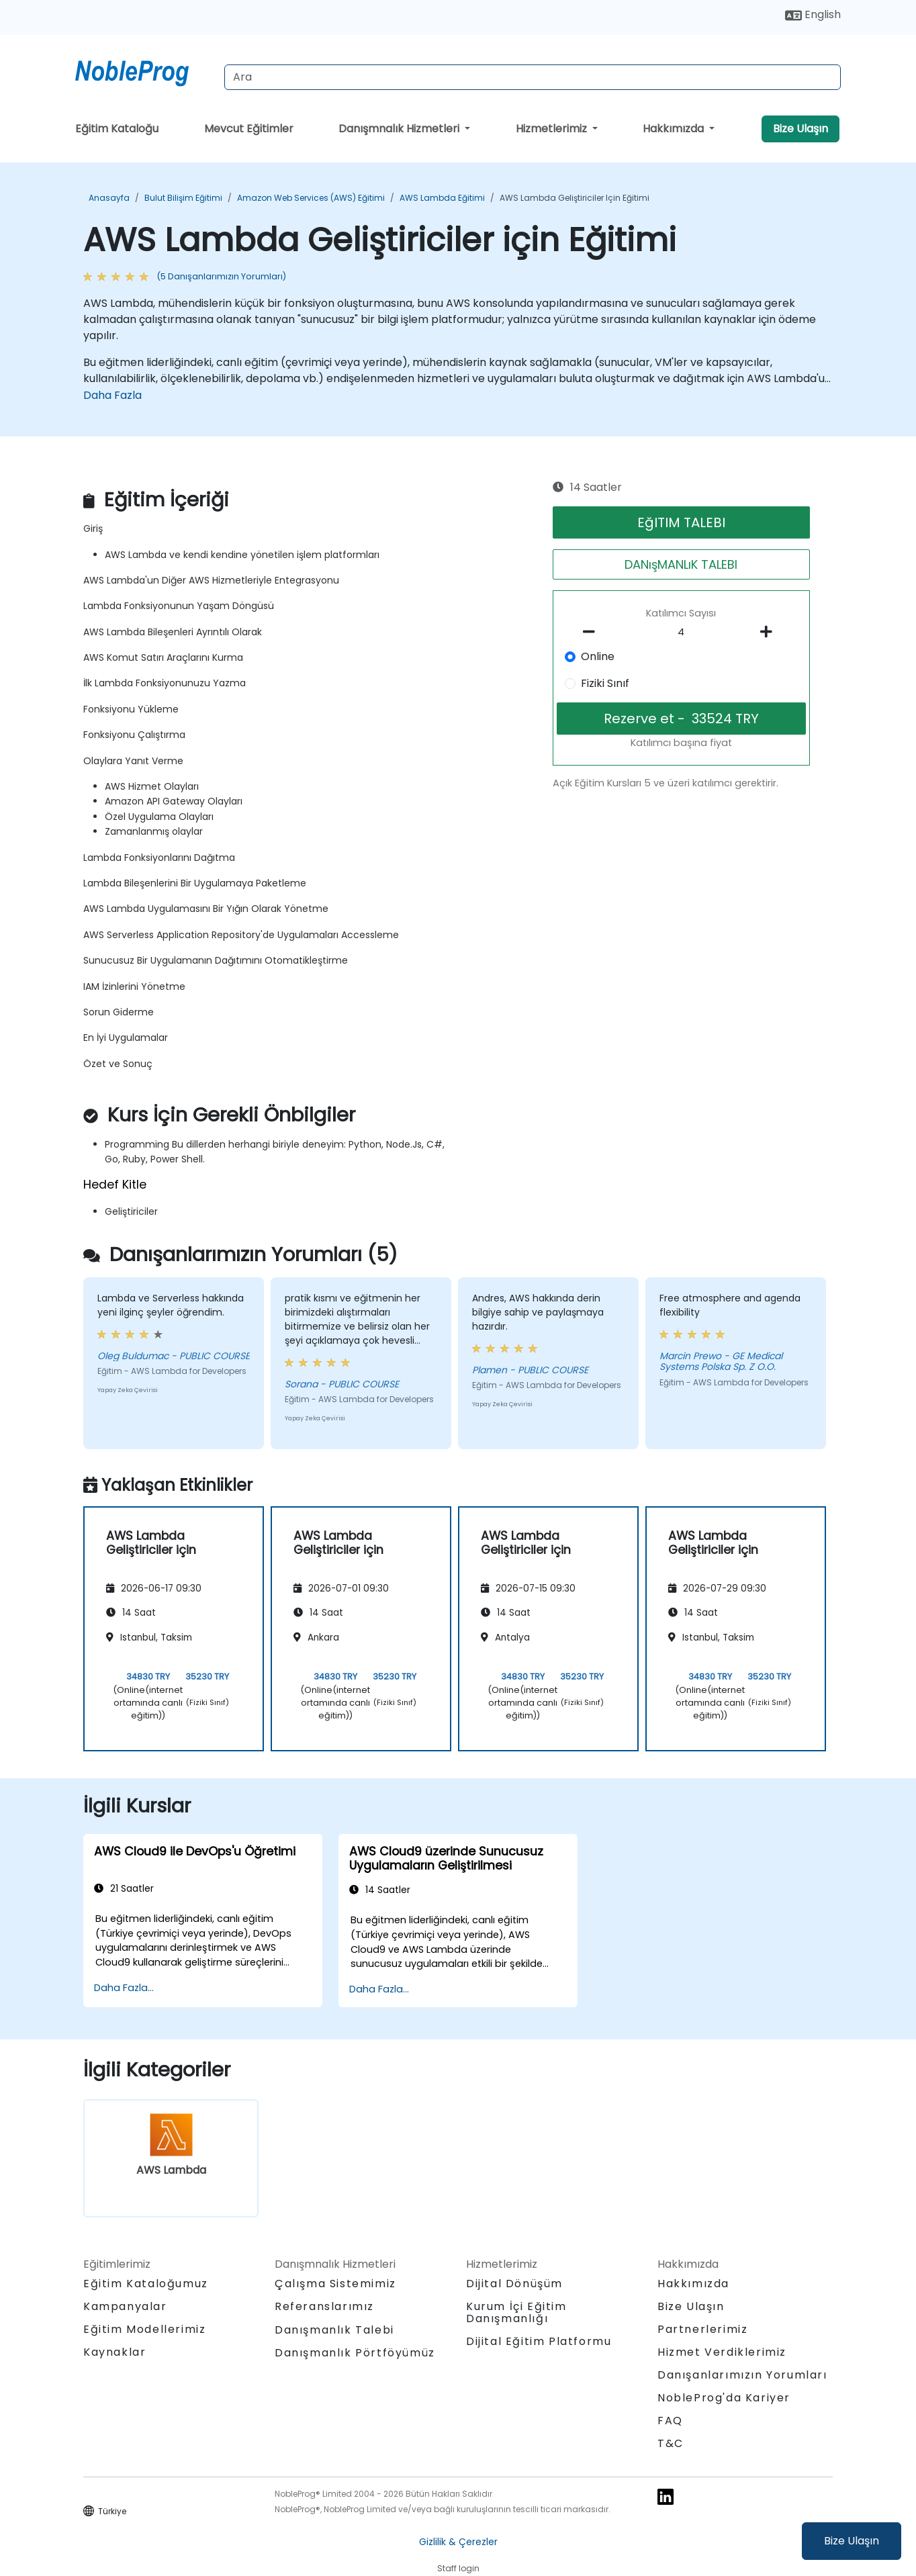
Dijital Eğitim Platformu (538, 2341)
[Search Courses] (532, 77)
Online (597, 656)
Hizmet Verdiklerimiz (721, 2352)
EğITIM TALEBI (681, 522)
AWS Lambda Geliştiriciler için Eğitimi (574, 197)
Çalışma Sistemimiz (335, 2283)
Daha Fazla (112, 395)
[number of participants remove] (593, 632)
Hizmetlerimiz (553, 128)
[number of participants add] (769, 632)
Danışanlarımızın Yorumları (742, 2375)
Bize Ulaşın (851, 2540)
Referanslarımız (324, 2306)
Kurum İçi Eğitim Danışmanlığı (516, 2312)
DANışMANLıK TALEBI (681, 564)
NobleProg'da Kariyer (723, 2397)
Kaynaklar (114, 2352)
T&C (670, 2443)
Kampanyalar (125, 2306)
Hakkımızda (674, 128)
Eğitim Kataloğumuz (145, 2283)
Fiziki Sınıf (605, 683)
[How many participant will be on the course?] (681, 632)
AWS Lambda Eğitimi (442, 197)
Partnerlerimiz (702, 2329)
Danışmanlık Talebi (334, 2330)
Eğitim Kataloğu (116, 128)
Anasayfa (109, 197)
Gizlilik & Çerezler (458, 2541)
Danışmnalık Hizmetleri (400, 128)
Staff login (458, 2568)
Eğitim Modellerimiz (144, 2329)
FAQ (670, 2420)
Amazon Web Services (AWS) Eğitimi (311, 197)
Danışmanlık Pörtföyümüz (355, 2352)
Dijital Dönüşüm (514, 2283)
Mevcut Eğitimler (248, 128)
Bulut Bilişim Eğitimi (183, 197)
